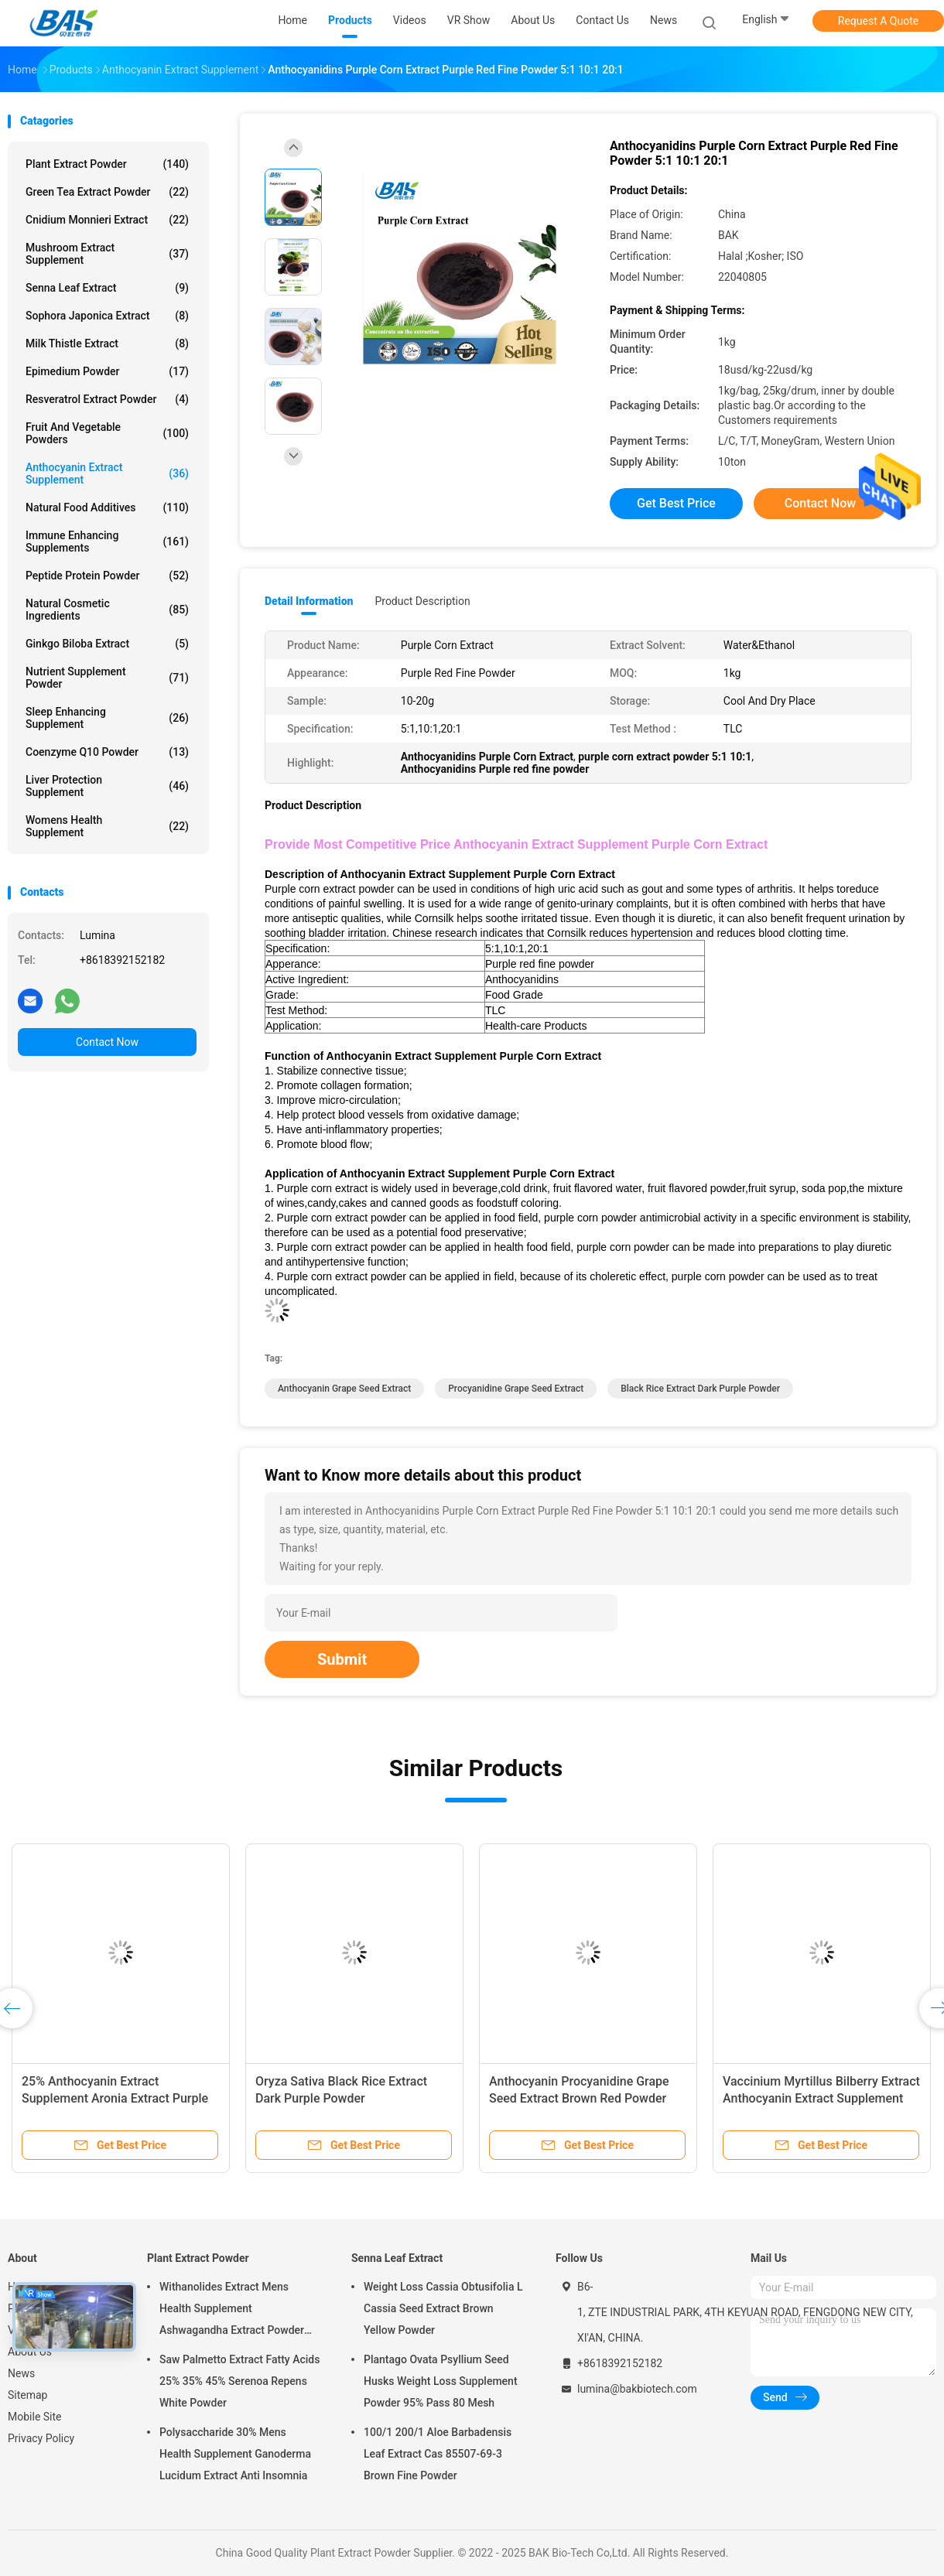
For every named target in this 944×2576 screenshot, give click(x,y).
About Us (30, 2351)
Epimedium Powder (107, 371)
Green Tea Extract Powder (107, 192)
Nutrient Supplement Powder (107, 677)
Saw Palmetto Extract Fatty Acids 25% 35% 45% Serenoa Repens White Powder (239, 2381)
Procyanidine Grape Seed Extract (515, 1388)
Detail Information (309, 601)
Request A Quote (878, 21)
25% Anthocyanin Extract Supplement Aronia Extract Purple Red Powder (115, 2098)
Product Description (422, 601)
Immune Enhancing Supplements (107, 541)
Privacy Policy (41, 2438)
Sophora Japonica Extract (107, 315)
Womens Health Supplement (107, 826)
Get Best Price (676, 503)
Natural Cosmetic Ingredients (107, 609)
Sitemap (27, 2395)
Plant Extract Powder (107, 164)
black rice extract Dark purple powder (700, 1388)
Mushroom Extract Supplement (107, 253)
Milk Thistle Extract (107, 343)
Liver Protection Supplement (107, 786)
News (21, 2373)
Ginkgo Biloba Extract (107, 643)
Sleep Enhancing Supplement (107, 717)
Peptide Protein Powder (107, 575)
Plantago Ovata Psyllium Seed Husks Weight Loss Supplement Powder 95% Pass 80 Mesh (441, 2381)
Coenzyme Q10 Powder (107, 752)
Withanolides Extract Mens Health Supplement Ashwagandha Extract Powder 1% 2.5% (231, 2310)
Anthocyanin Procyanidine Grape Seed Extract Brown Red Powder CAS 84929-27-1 (579, 2098)
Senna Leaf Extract (107, 288)
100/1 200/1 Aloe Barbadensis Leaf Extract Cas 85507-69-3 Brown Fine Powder (437, 2454)
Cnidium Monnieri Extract (107, 219)
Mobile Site (35, 2416)
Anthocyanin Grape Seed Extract (344, 1388)
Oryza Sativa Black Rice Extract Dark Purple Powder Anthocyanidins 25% (341, 2098)
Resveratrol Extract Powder (107, 399)
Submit (342, 1659)
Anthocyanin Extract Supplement (107, 473)
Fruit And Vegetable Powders (107, 433)
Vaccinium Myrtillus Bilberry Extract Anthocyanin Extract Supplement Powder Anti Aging (821, 2098)
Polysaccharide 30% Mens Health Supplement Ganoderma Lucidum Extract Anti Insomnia (235, 2454)
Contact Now (107, 1042)
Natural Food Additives (107, 507)
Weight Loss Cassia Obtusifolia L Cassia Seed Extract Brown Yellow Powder (443, 2308)
